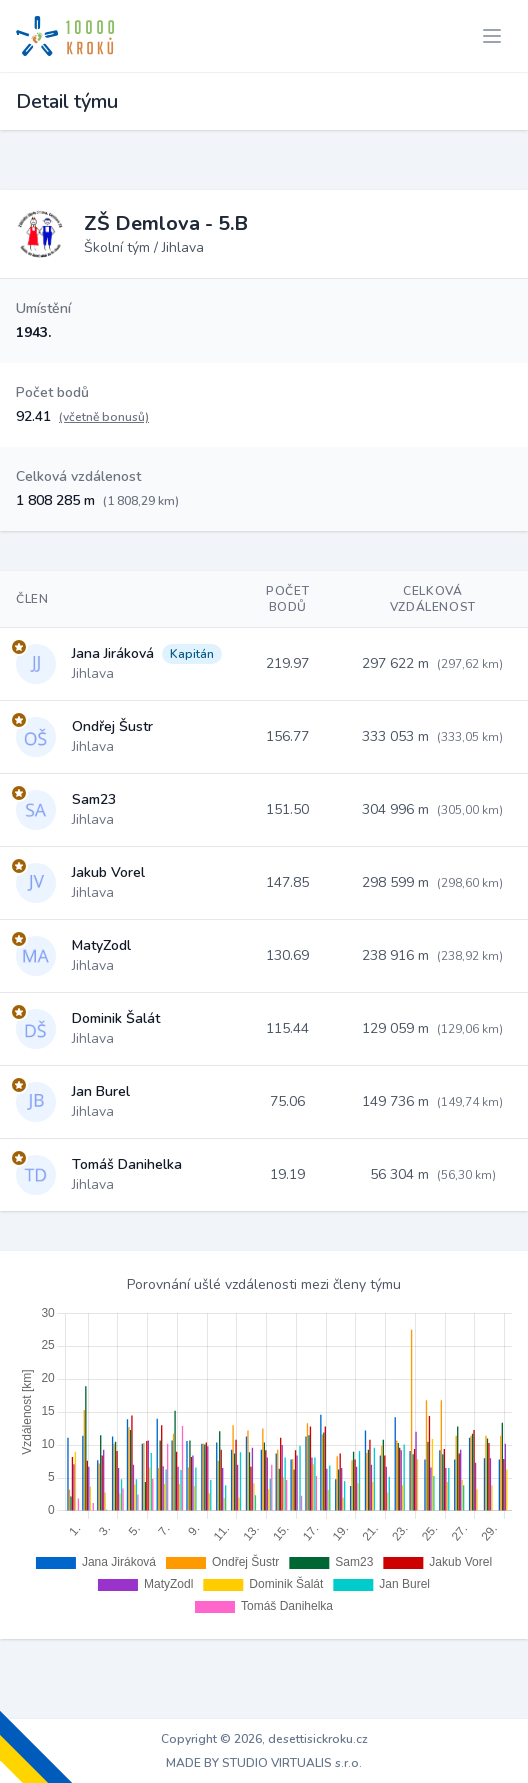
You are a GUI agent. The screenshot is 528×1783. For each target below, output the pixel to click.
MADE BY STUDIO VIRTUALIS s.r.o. (264, 1763)
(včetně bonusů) (104, 417)
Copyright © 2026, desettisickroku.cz (264, 1739)
